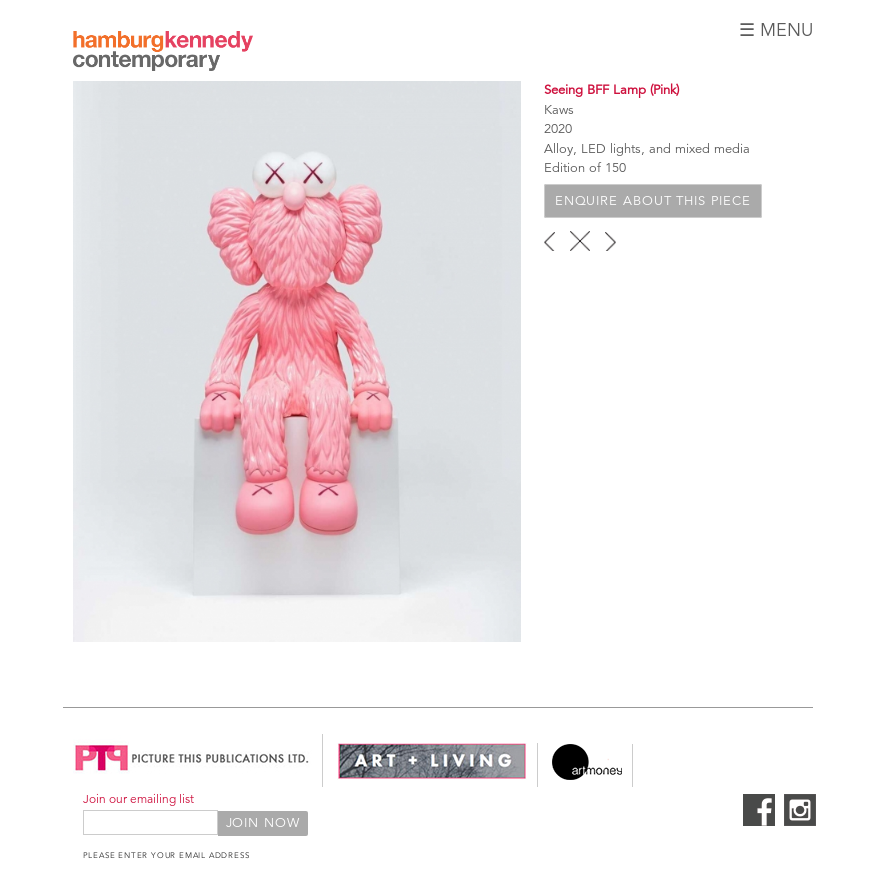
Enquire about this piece (653, 201)
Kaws (559, 110)
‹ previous (549, 241)
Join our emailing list (138, 798)
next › (610, 241)
